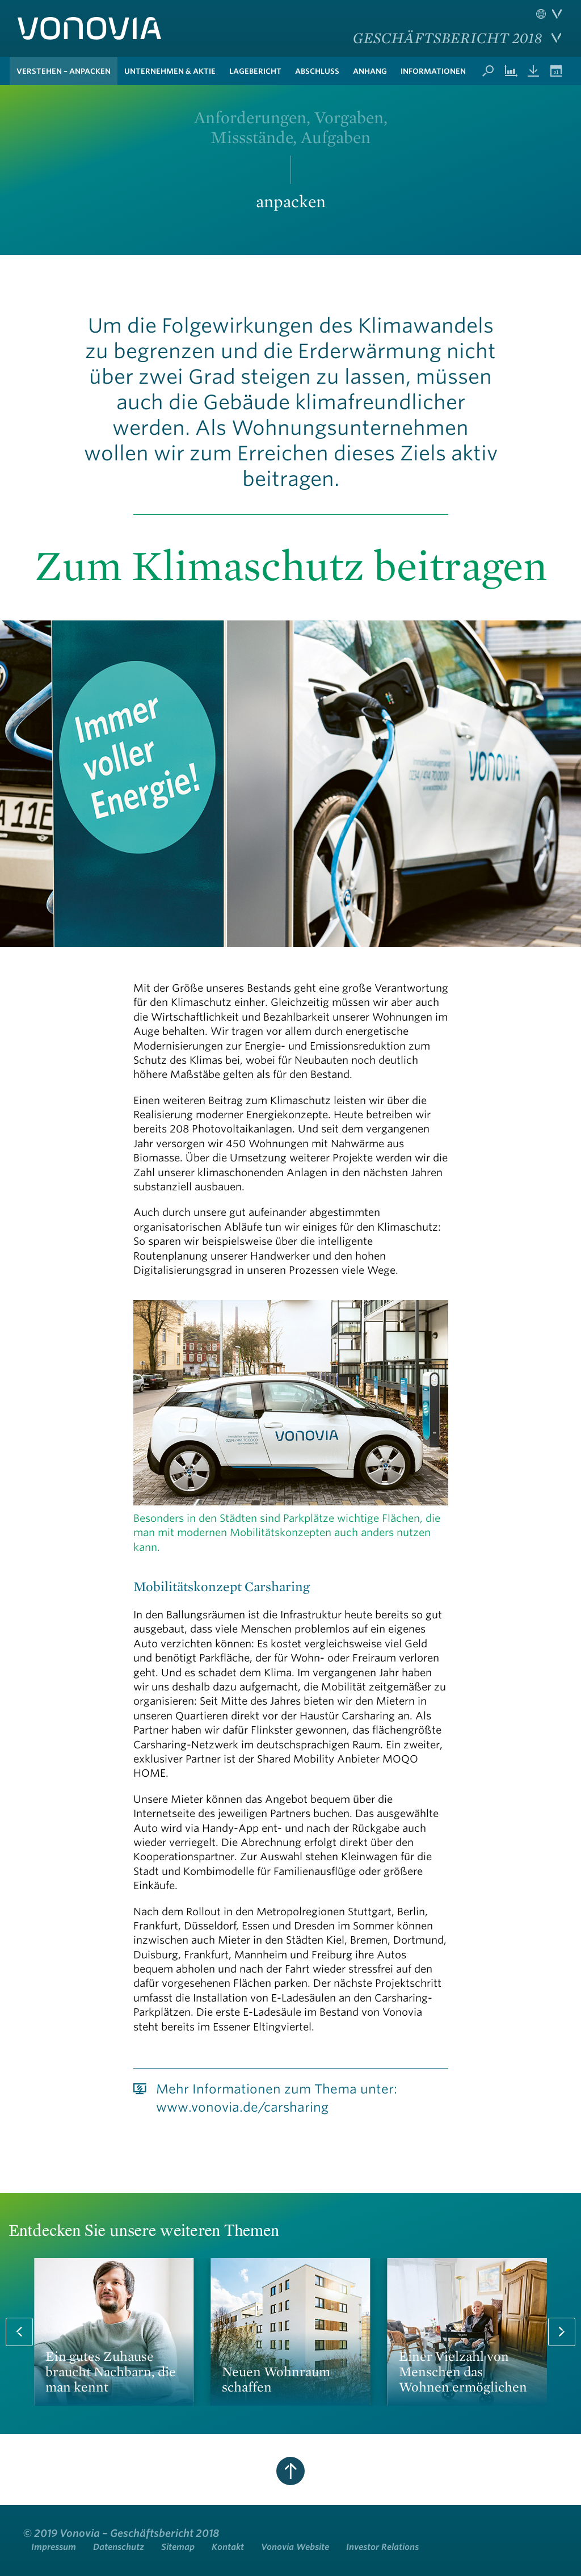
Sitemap (178, 2547)
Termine (556, 71)
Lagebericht (255, 71)
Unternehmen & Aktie (170, 71)
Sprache (549, 14)
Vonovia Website (295, 2547)
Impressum (53, 2547)
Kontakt (228, 2547)
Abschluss (317, 71)
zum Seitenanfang (290, 2471)
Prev (19, 2332)
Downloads (533, 71)
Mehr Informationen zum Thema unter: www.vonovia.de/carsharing (276, 2098)
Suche (488, 71)
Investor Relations (382, 2547)
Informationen (433, 71)
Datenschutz (118, 2547)
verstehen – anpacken (63, 71)
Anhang (370, 71)
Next (561, 2332)
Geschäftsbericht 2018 (447, 37)
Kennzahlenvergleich (510, 71)
